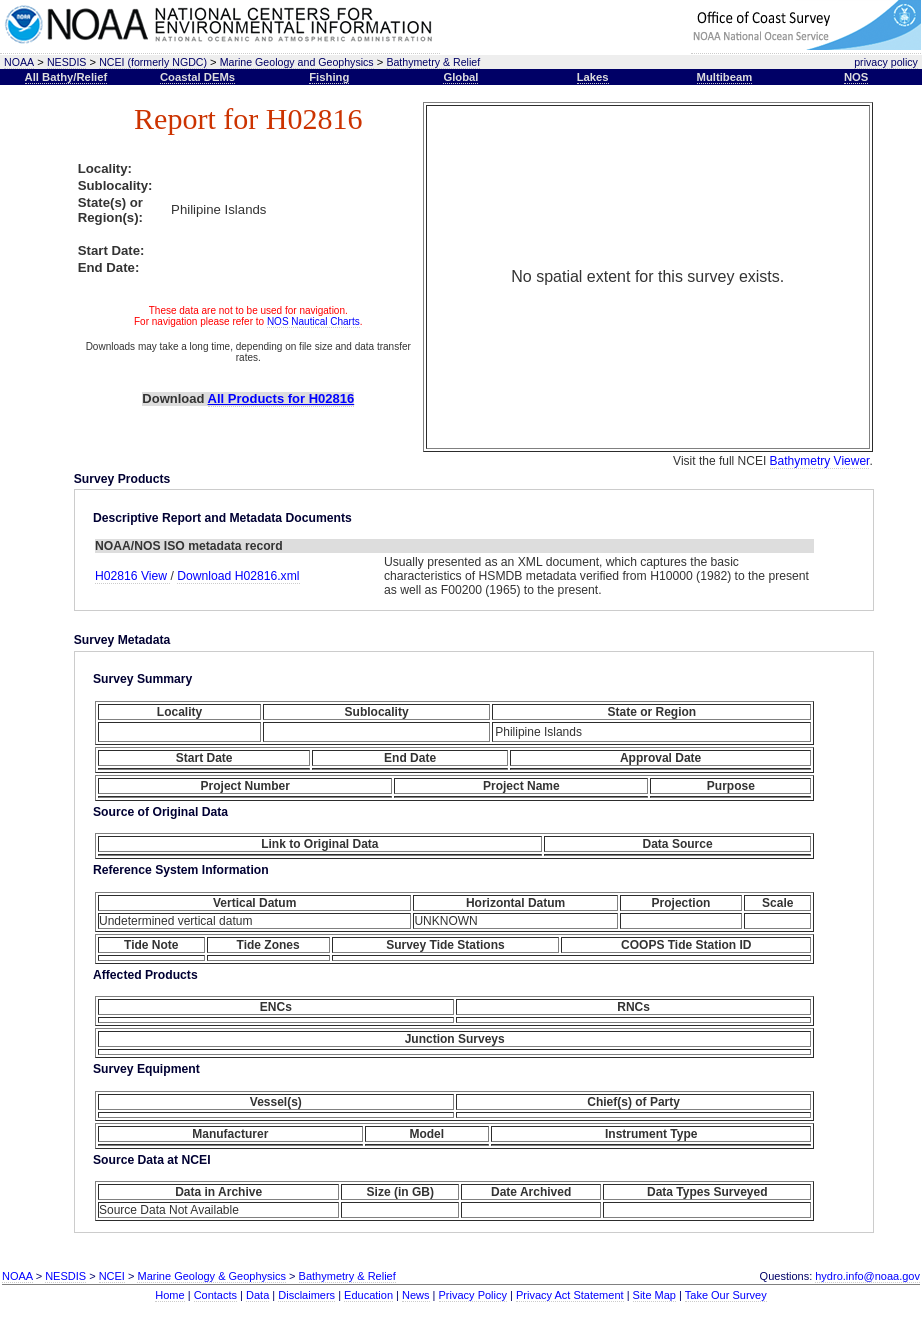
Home (169, 1295)
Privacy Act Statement (570, 1295)
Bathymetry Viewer (820, 461)
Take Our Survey (726, 1295)
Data (257, 1295)
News (416, 1295)
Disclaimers (306, 1295)
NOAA (19, 62)
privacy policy (886, 62)
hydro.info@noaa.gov (867, 1276)
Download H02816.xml (238, 576)
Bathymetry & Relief (433, 62)
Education (368, 1295)
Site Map (654, 1295)
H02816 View (132, 576)
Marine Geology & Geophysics (211, 1276)
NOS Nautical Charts (313, 321)
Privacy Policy (473, 1295)
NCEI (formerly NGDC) (153, 62)
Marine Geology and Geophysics (297, 62)
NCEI (112, 1276)
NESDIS (67, 62)
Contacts (215, 1295)
